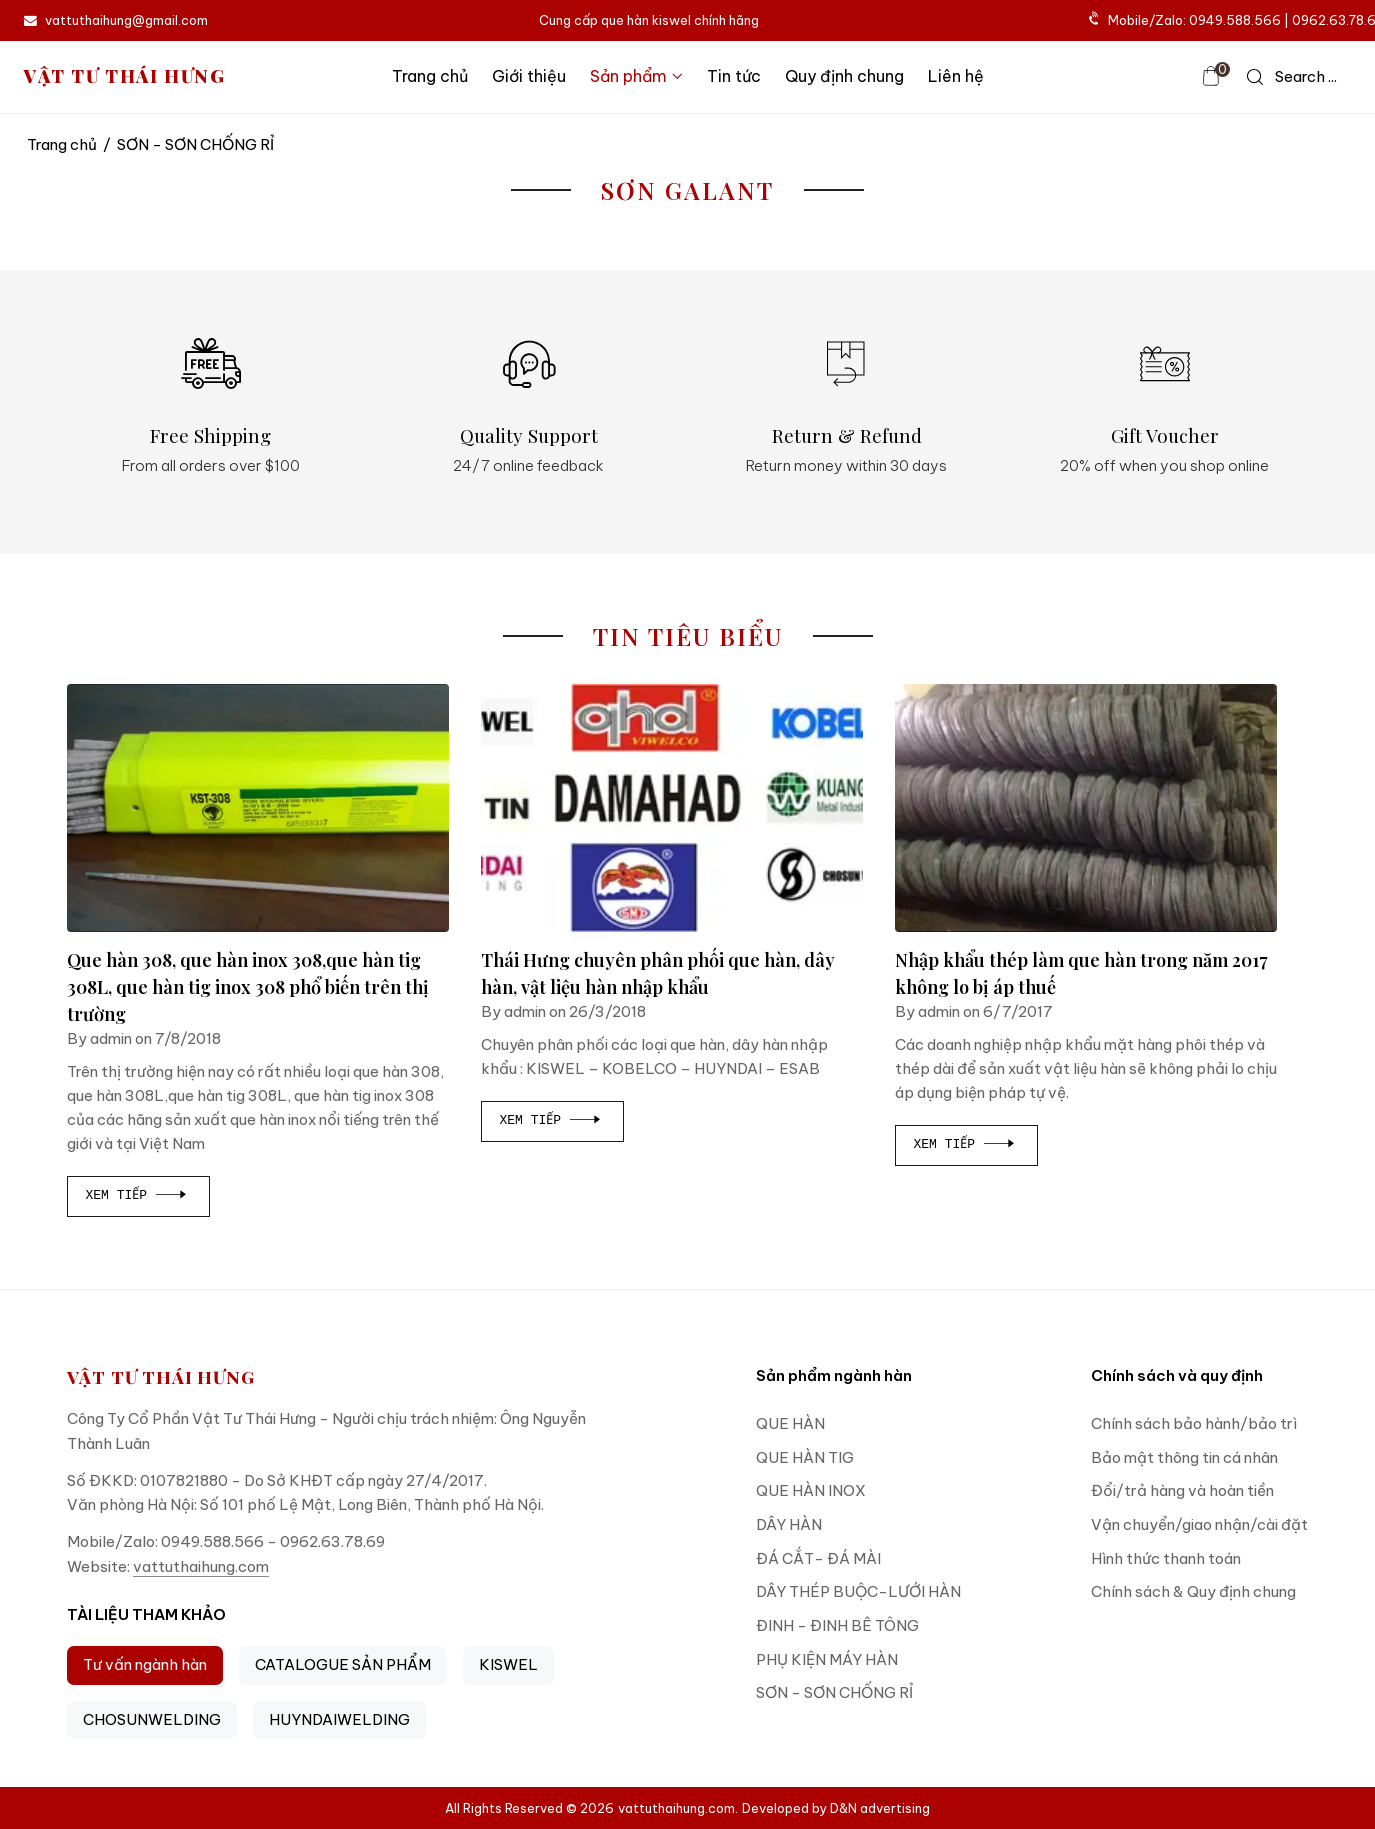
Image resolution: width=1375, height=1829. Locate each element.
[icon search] (1292, 77)
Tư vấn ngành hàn (145, 1664)
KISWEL (508, 1664)
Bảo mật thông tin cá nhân (1184, 1457)
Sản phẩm (636, 76)
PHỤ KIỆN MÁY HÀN (827, 1659)
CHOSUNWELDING (152, 1719)
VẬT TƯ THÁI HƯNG (125, 76)
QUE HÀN (790, 1423)
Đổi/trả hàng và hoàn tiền (1182, 1490)
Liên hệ (956, 76)
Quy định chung (844, 76)
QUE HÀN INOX (811, 1490)
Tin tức (734, 76)
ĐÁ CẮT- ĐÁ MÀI (818, 1558)
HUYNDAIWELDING (339, 1719)
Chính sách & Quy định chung (1193, 1591)
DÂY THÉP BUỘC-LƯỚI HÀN (858, 1591)
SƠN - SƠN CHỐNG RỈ (834, 1692)
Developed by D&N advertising (836, 1808)
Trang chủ (430, 76)
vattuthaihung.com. (678, 1808)
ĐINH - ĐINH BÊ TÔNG (837, 1625)
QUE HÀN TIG (805, 1457)
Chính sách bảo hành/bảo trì (1194, 1423)
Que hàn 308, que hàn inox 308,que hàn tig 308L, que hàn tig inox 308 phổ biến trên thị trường (248, 987)
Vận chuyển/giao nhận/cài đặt (1199, 1524)
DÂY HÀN (789, 1524)
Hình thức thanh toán (1166, 1558)
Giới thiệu (529, 76)
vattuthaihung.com (201, 1566)
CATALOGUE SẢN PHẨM (343, 1664)
